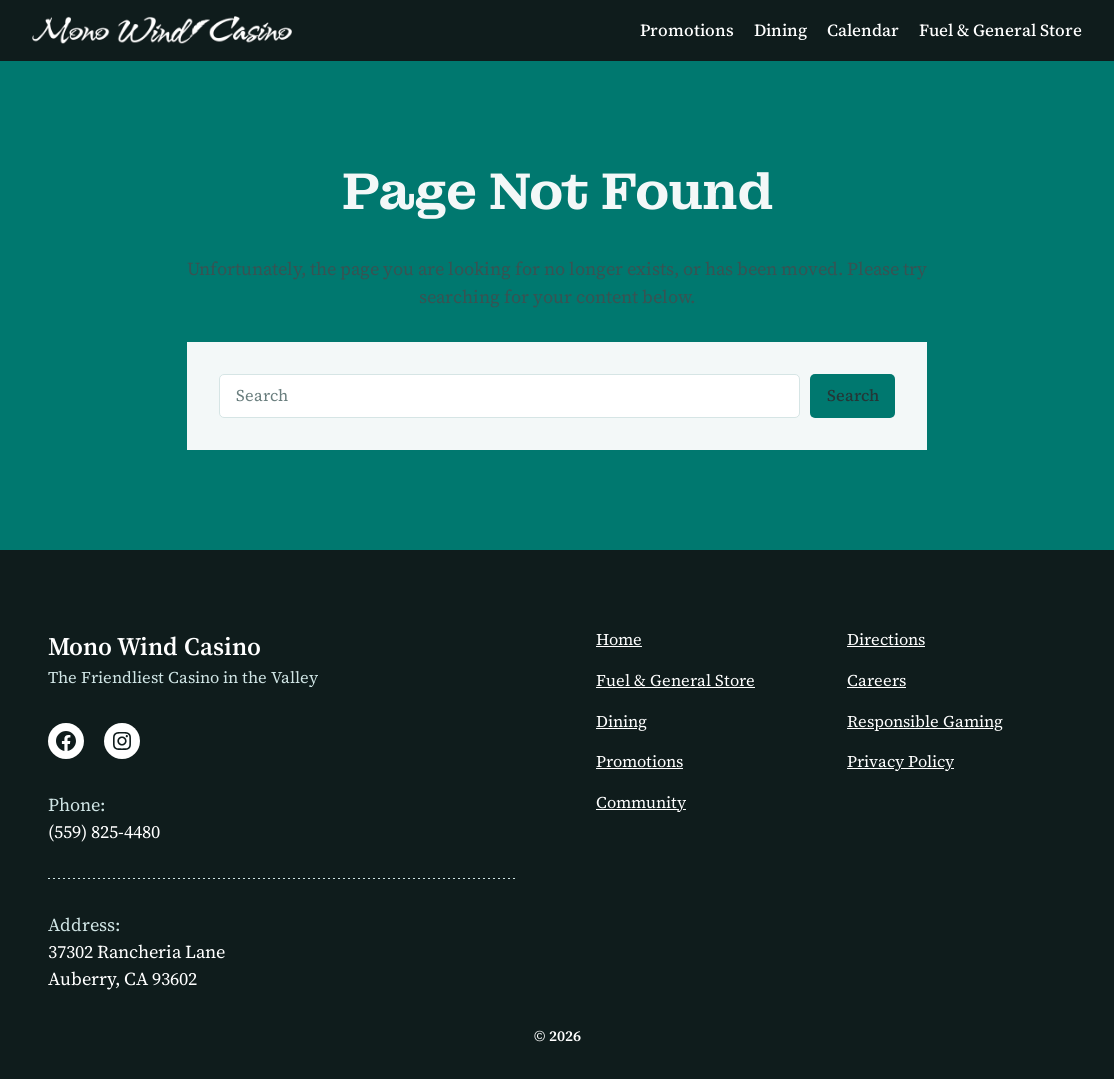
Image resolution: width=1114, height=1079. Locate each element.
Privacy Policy (900, 761)
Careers (876, 680)
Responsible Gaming (925, 721)
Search (853, 395)
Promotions (639, 761)
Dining (621, 721)
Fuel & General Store (675, 680)
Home (619, 639)
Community (641, 802)
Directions (886, 639)
